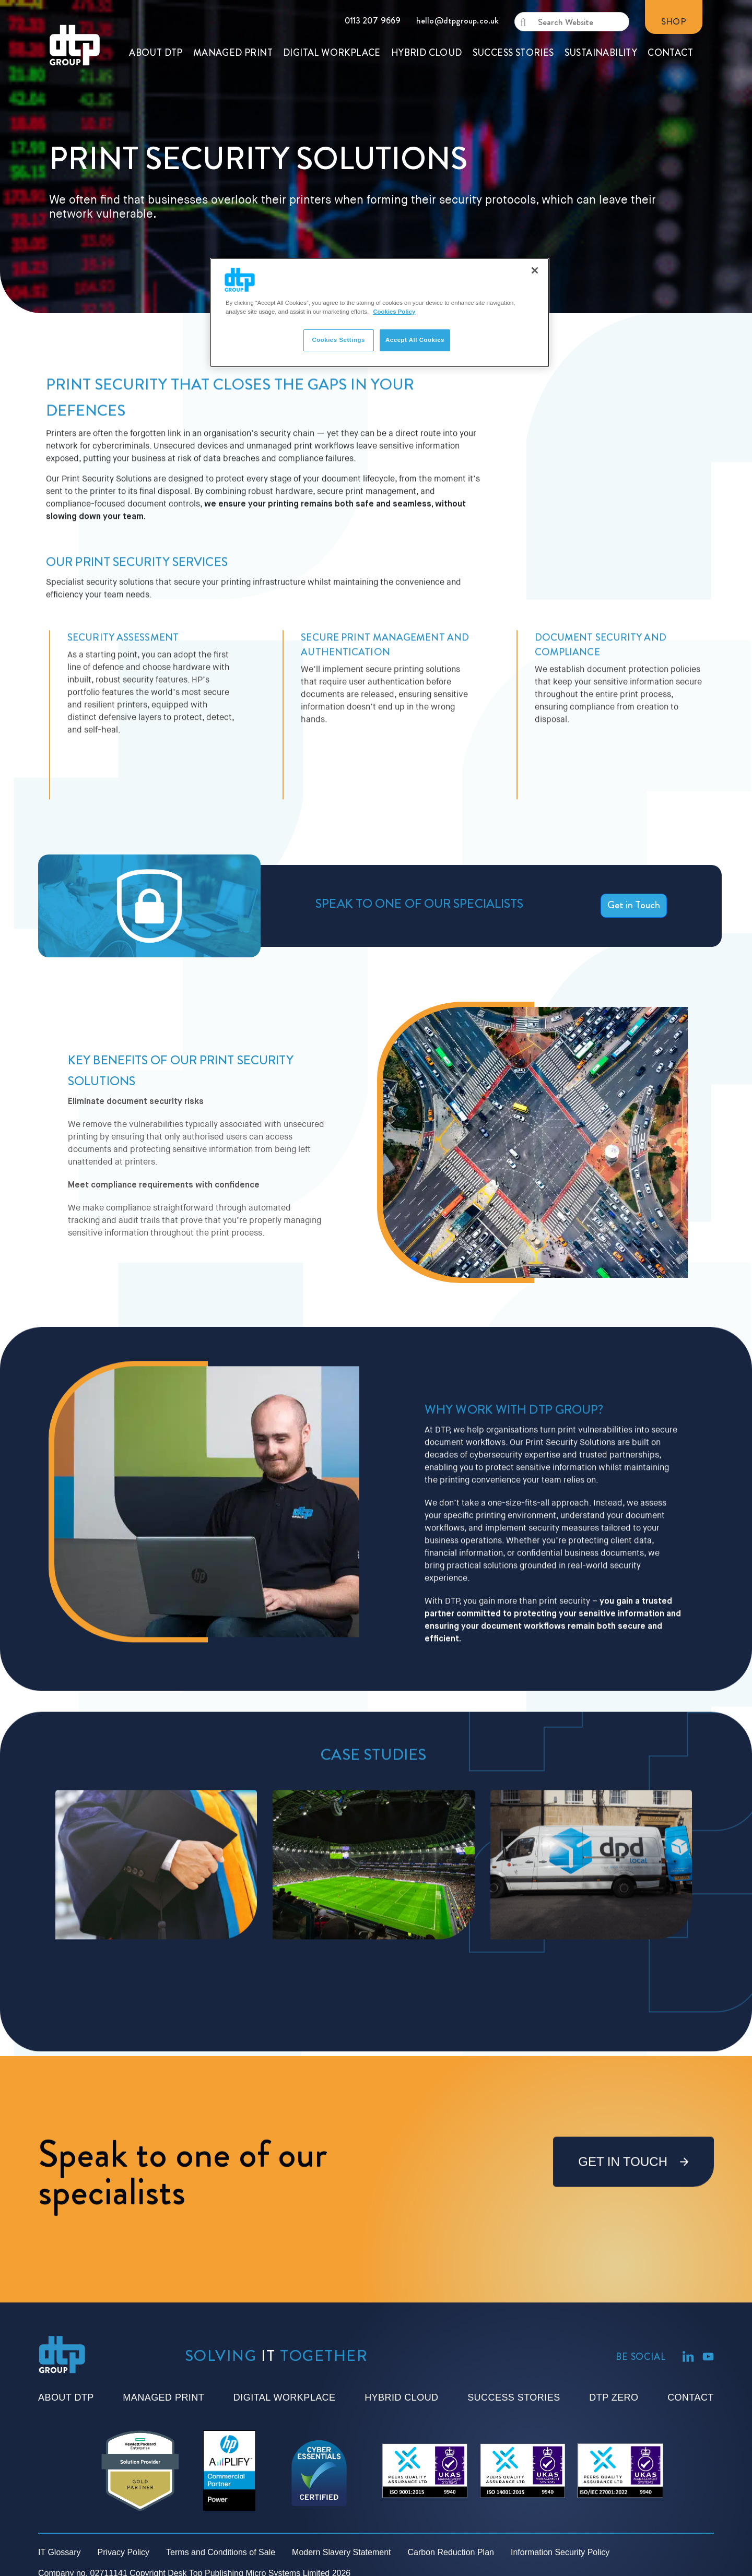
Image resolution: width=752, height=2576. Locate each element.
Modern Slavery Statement (341, 2552)
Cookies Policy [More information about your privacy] (394, 311)
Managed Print (163, 2397)
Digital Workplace (284, 2397)
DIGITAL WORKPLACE (332, 12)
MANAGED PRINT (233, 12)
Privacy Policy (124, 2552)
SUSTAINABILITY (601, 12)
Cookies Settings (338, 340)
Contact (690, 2397)
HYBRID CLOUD (426, 12)
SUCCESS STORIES (513, 12)
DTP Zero (613, 2397)
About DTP (66, 2397)
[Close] (534, 270)
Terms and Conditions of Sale (220, 2552)
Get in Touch (633, 904)
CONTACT (670, 12)
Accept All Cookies (414, 340)
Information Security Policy (560, 2552)
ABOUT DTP (156, 12)
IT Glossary (59, 2552)
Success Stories (513, 2397)
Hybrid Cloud (401, 2397)
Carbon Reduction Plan (451, 2552)
